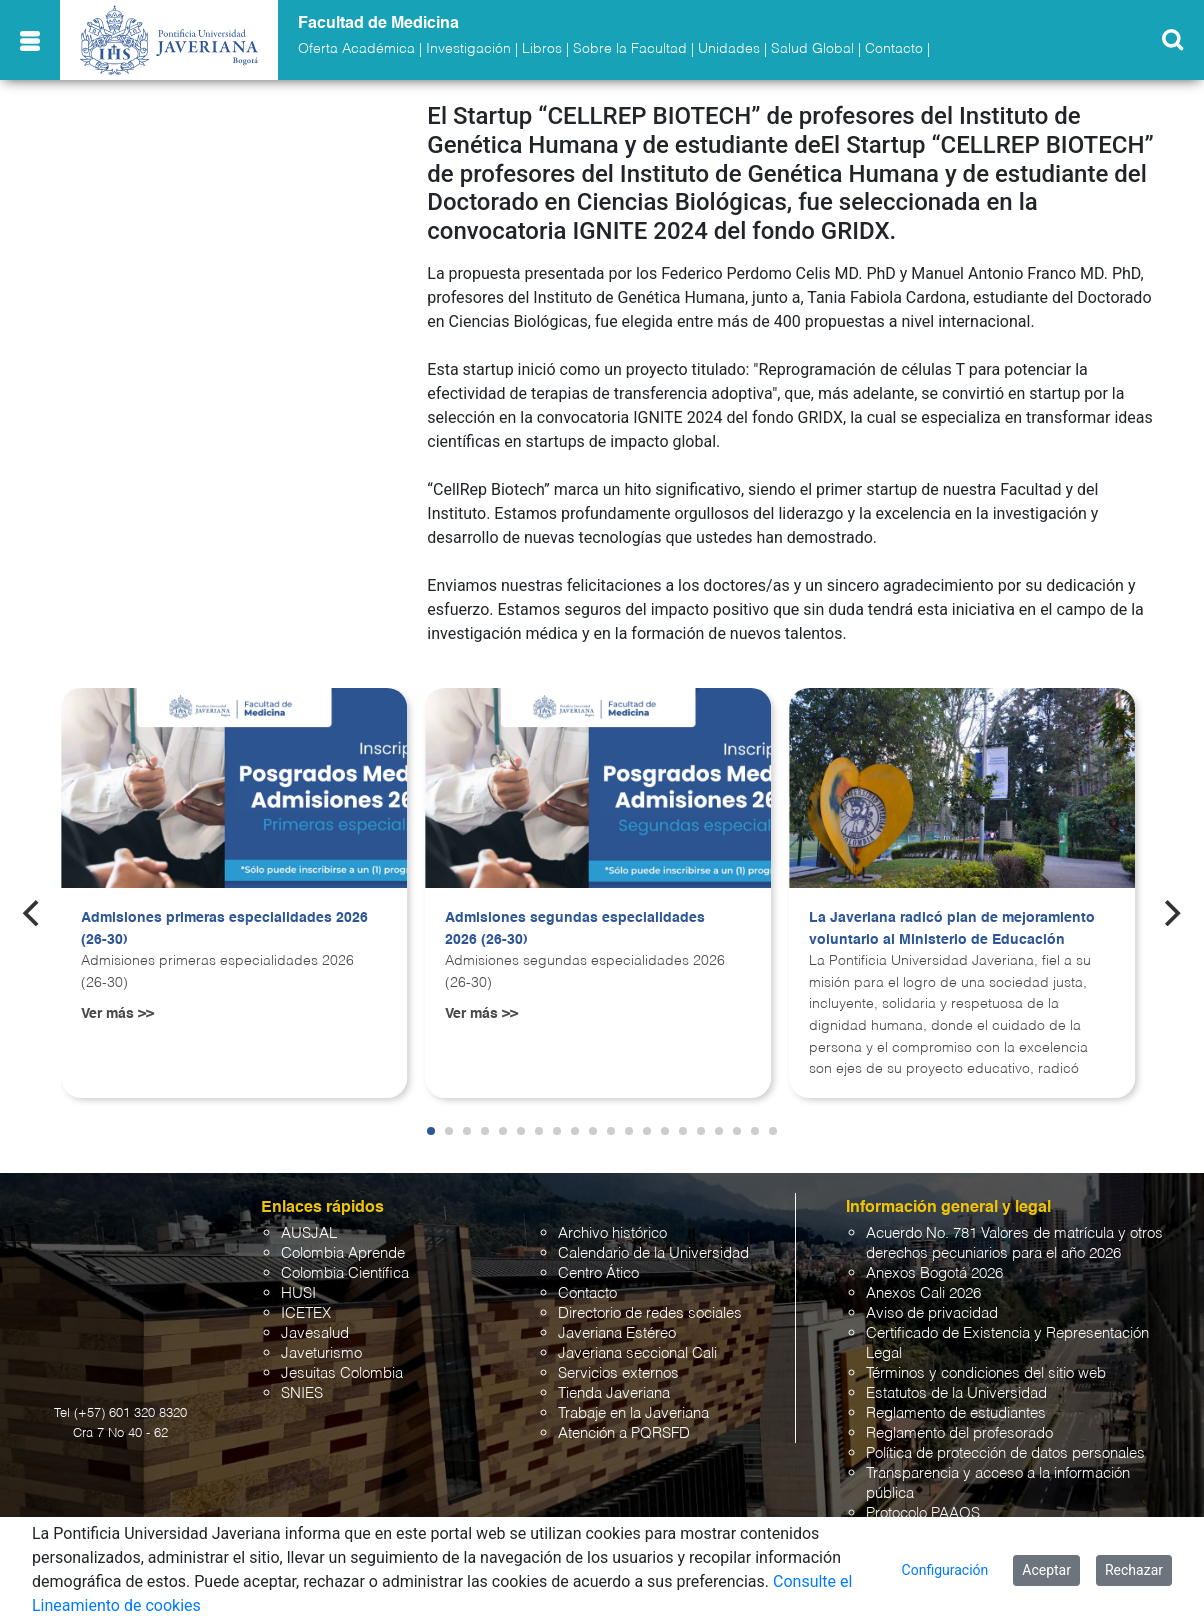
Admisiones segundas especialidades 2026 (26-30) (575, 929)
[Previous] (33, 913)
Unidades (729, 49)
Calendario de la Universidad (653, 1253)
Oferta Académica (356, 49)
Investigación (468, 49)
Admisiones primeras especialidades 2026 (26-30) (224, 929)
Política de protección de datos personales (1005, 1453)
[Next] (1171, 913)
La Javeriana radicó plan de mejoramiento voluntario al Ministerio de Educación (952, 929)
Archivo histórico (612, 1233)
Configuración (945, 1570)
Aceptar (1046, 1570)
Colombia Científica (345, 1273)
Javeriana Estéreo (617, 1333)
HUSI (298, 1293)
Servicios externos (618, 1373)
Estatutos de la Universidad (956, 1393)
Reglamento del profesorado (959, 1433)
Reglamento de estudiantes (956, 1413)
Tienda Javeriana (614, 1393)
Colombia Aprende (343, 1253)
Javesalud (315, 1333)
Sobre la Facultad (630, 49)
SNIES (302, 1393)
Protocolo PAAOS (923, 1513)
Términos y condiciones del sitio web (986, 1373)
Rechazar (1134, 1570)
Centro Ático (598, 1273)
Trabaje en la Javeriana (633, 1413)
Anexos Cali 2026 (923, 1293)
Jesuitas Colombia (342, 1373)
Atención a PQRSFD (624, 1433)
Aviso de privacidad (932, 1313)
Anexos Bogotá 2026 (934, 1273)
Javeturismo (321, 1353)
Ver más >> (117, 1014)
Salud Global (812, 49)
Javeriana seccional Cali (637, 1353)
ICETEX (306, 1313)
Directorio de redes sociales (650, 1313)
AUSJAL (309, 1233)
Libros (542, 49)
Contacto (894, 49)
